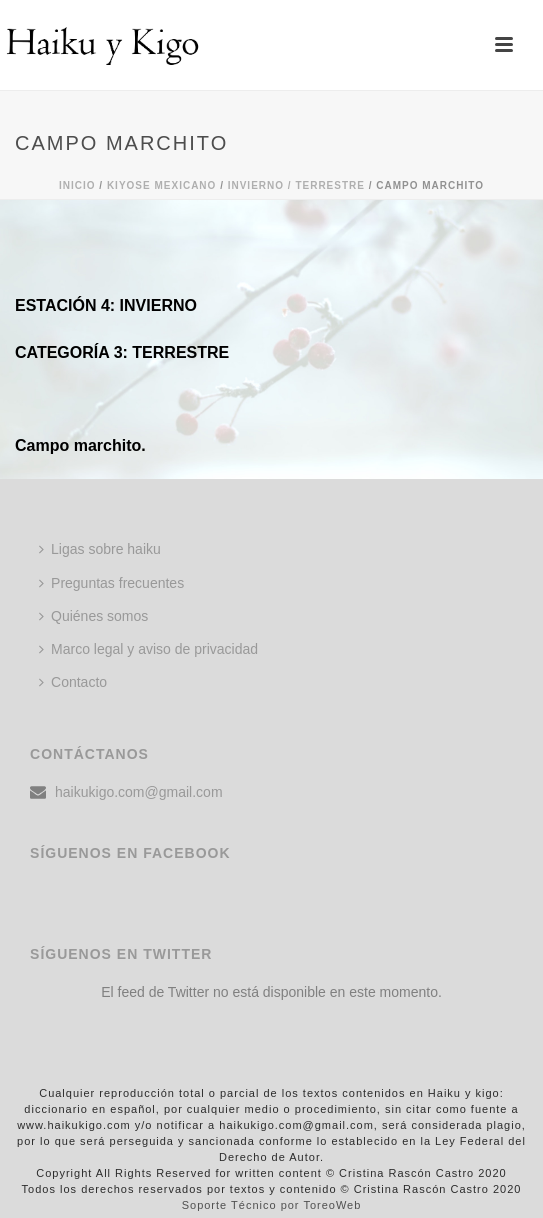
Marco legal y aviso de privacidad (148, 649)
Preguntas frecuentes (111, 583)
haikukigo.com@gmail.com (139, 792)
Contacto (73, 682)
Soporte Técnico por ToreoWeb (272, 1205)
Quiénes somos (93, 616)
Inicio (77, 185)
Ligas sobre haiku (100, 549)
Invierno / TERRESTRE (296, 185)
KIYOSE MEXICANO (161, 185)
